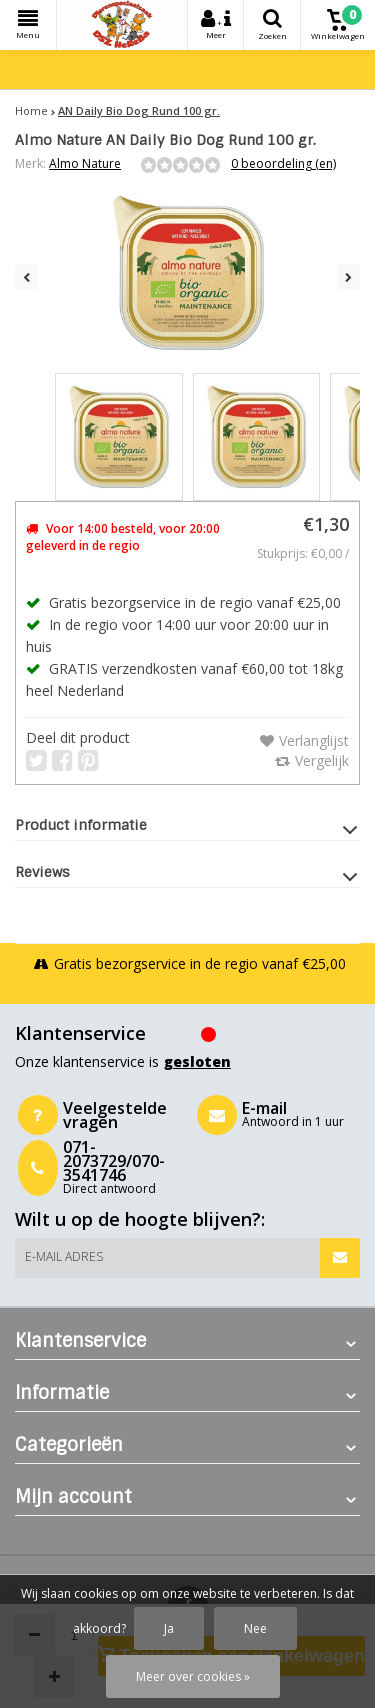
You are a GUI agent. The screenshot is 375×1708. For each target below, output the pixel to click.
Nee (255, 1628)
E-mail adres (64, 1256)
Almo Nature (85, 163)
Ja (169, 1628)
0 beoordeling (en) (283, 163)
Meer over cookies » (193, 1676)
